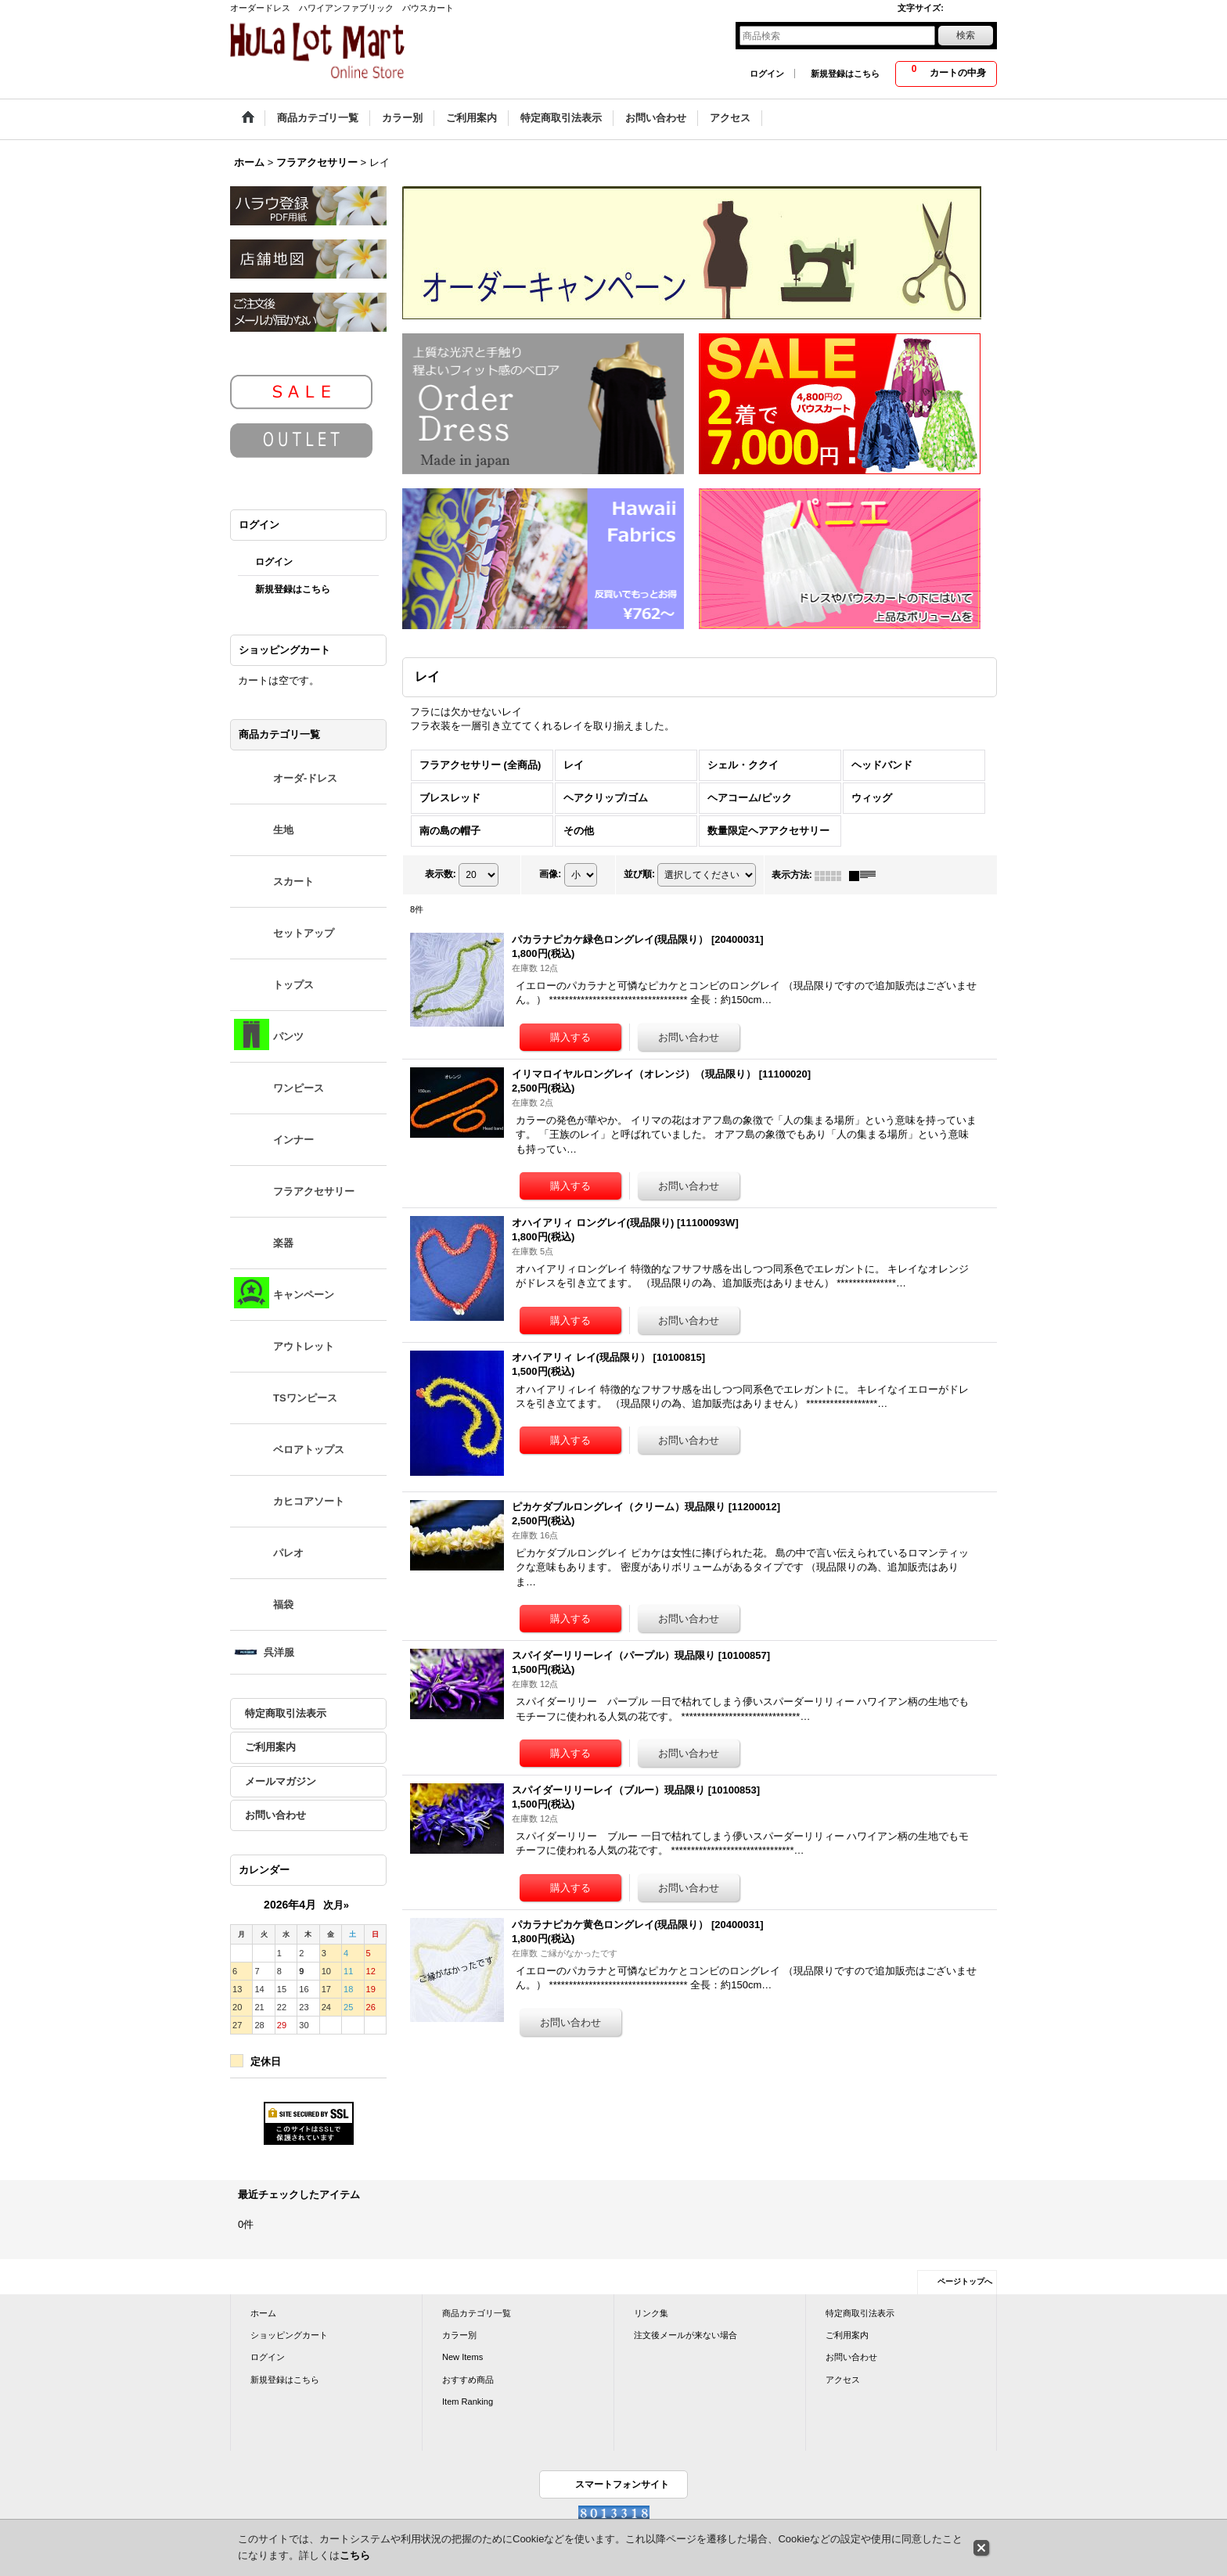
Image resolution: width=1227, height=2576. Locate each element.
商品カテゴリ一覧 (476, 2313)
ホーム (263, 2313)
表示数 (440, 874)
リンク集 (651, 2313)
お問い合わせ (275, 1815)
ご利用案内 (270, 1747)
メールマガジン (280, 1781)
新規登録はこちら (845, 73)
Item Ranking (467, 2401)
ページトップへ (964, 2281)
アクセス (843, 2379)
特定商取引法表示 (285, 1713)
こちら (355, 2555)
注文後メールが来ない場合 (685, 2335)
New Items (462, 2357)
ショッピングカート (289, 2335)
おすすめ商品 (468, 2379)
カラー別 (459, 2335)
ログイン (767, 73)
